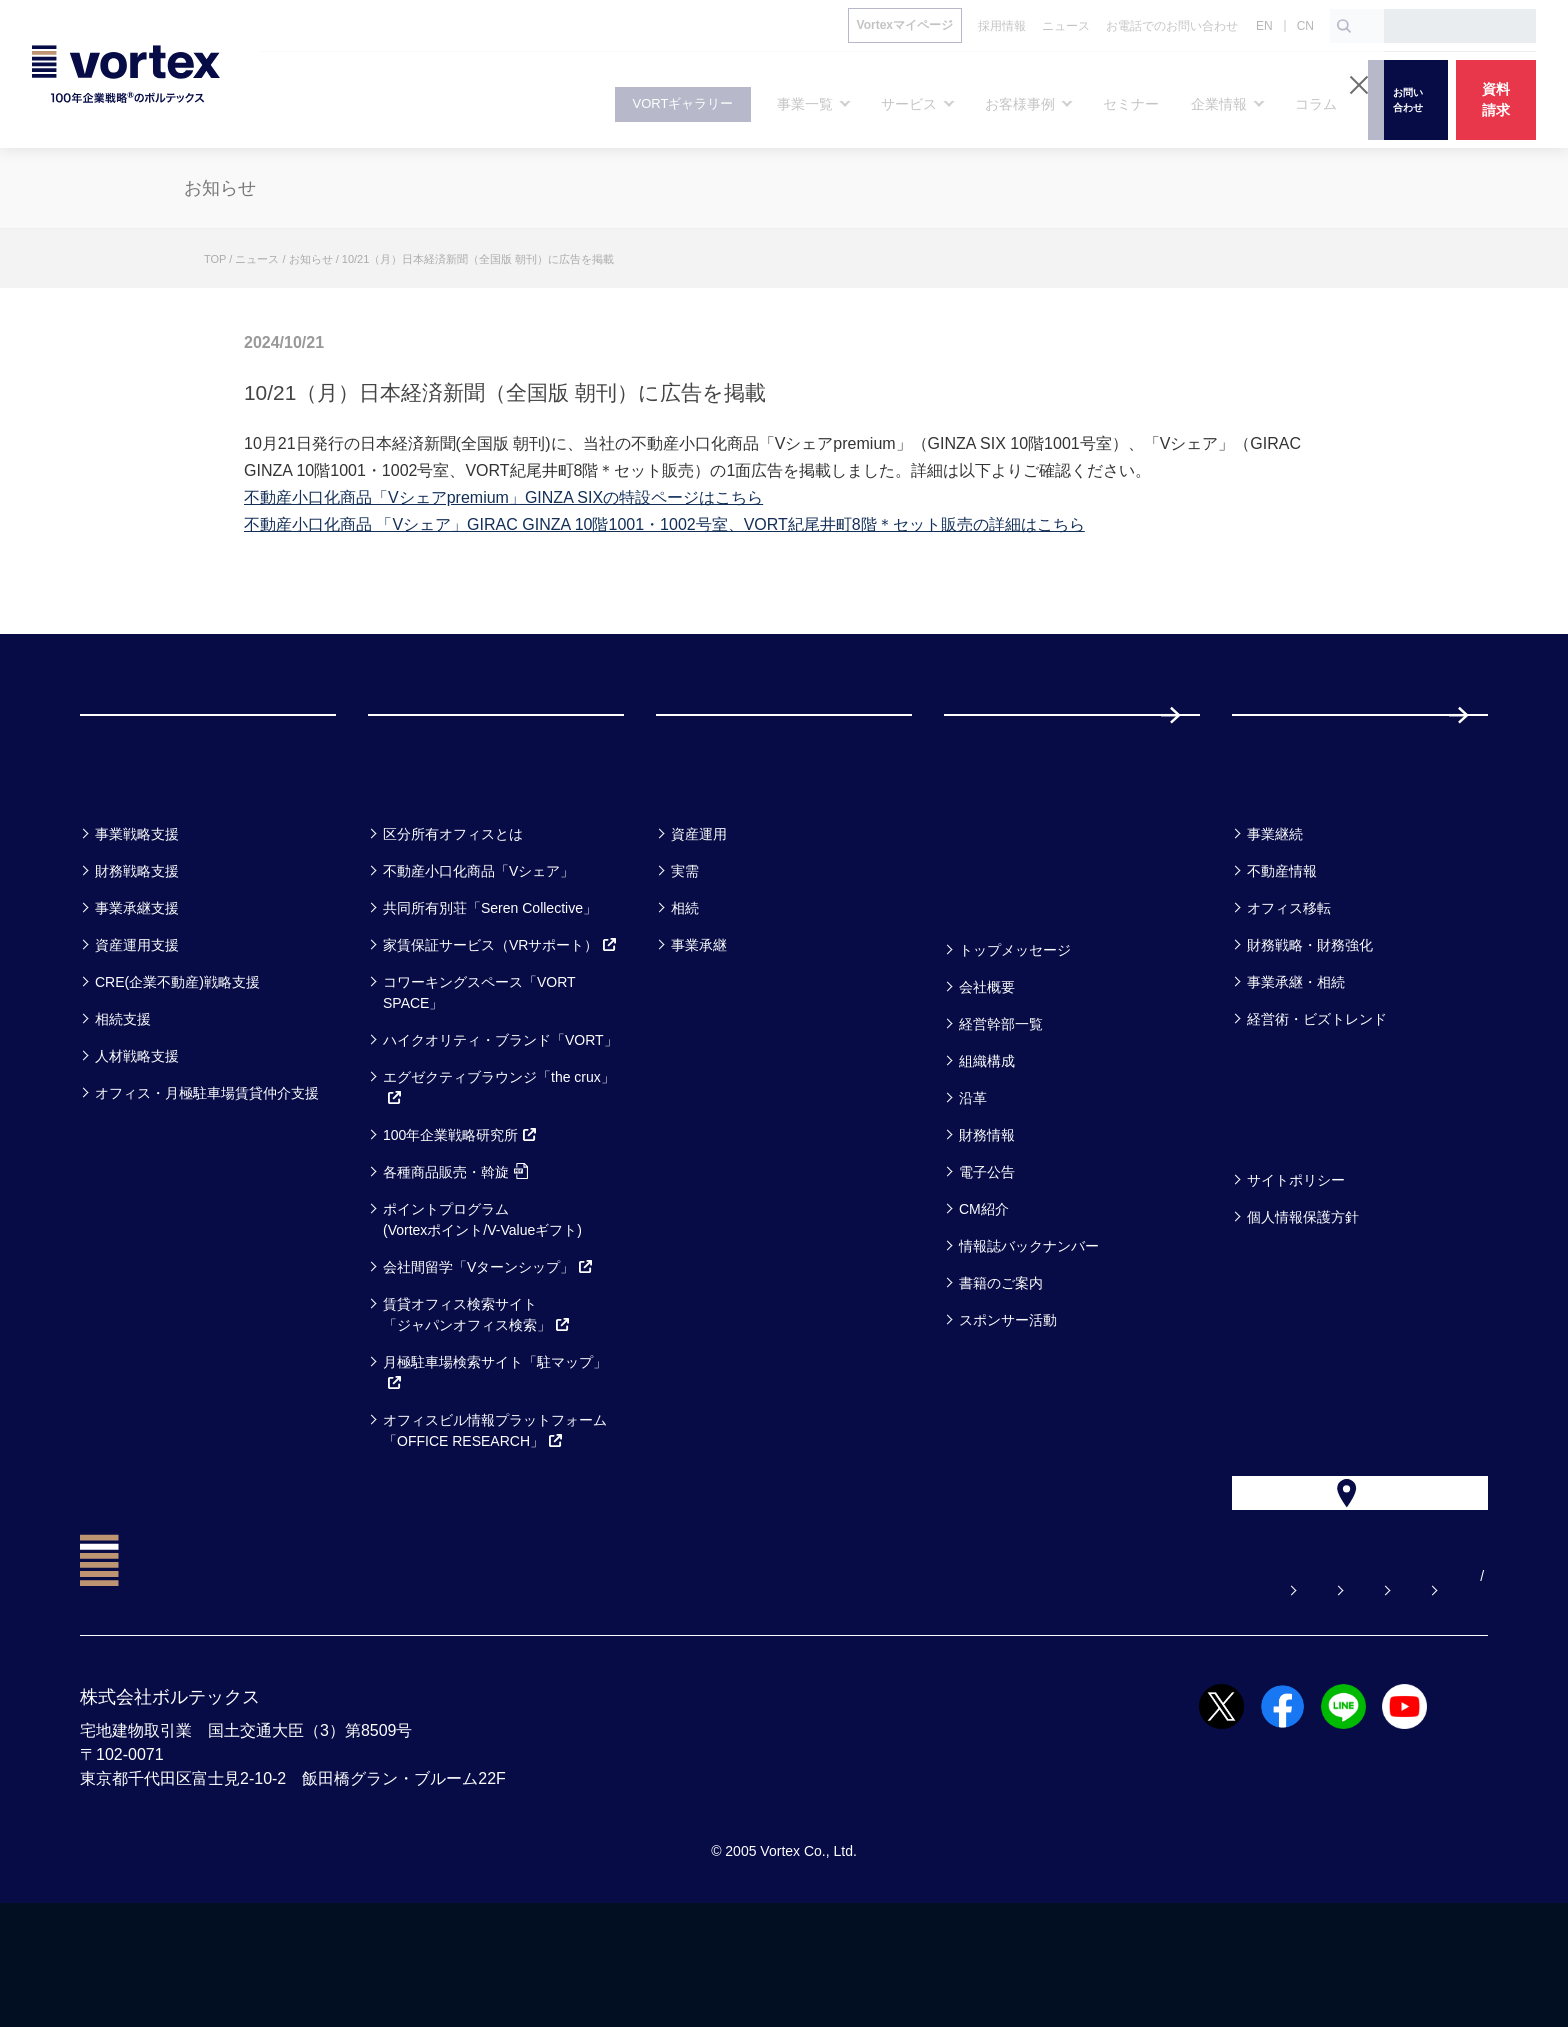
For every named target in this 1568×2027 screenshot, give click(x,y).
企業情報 (992, 977)
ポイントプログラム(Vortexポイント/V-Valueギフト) (482, 1299)
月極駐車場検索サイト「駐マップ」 (495, 1452)
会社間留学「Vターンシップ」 (488, 1347)
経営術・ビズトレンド (1317, 1099)
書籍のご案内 (1001, 1363)
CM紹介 (984, 1289)
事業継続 (1275, 914)
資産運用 (699, 914)
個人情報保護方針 (1303, 1297)
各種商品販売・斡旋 (455, 1252)
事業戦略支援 (137, 914)
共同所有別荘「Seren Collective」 (490, 988)
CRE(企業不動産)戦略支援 (177, 1062)
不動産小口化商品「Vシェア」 (478, 951)
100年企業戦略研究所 (460, 1215)
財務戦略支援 (137, 951)
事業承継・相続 (1296, 1062)
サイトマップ (1363, 1700)
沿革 (973, 1178)
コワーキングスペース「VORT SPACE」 (479, 1072)
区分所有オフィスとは (453, 914)
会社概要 (987, 1067)
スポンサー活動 (1008, 1400)
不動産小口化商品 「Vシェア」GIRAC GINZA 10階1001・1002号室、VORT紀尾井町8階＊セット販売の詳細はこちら (664, 524)
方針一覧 (1280, 1207)
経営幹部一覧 (1001, 1104)
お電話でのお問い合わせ (1197, 1700)
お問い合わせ (1031, 1700)
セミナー (993, 861)
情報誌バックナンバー (1029, 1326)
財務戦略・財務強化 (1310, 1025)
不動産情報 (1282, 951)
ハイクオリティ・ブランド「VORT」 (500, 1120)
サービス (417, 861)
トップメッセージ (1015, 1030)
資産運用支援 (137, 1025)
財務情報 (987, 1215)
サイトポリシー (1296, 1260)
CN (1305, 26)
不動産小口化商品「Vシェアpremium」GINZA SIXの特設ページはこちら (503, 497)
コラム (1269, 861)
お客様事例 (716, 861)
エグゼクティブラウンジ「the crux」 (499, 1167)
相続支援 (123, 1099)
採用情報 (1297, 754)
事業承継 (699, 1025)
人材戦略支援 (137, 1136)
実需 (685, 951)
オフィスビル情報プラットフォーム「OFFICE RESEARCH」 (495, 1510)
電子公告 (987, 1252)
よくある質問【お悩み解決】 (851, 1700)
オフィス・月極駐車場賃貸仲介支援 (207, 1173)
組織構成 (987, 1141)
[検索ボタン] (1344, 26)
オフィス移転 (1289, 988)
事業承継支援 (137, 988)
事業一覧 (128, 861)
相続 (685, 988)
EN (1264, 26)
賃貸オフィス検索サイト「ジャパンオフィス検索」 (477, 1394)
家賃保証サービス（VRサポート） (500, 1025)
